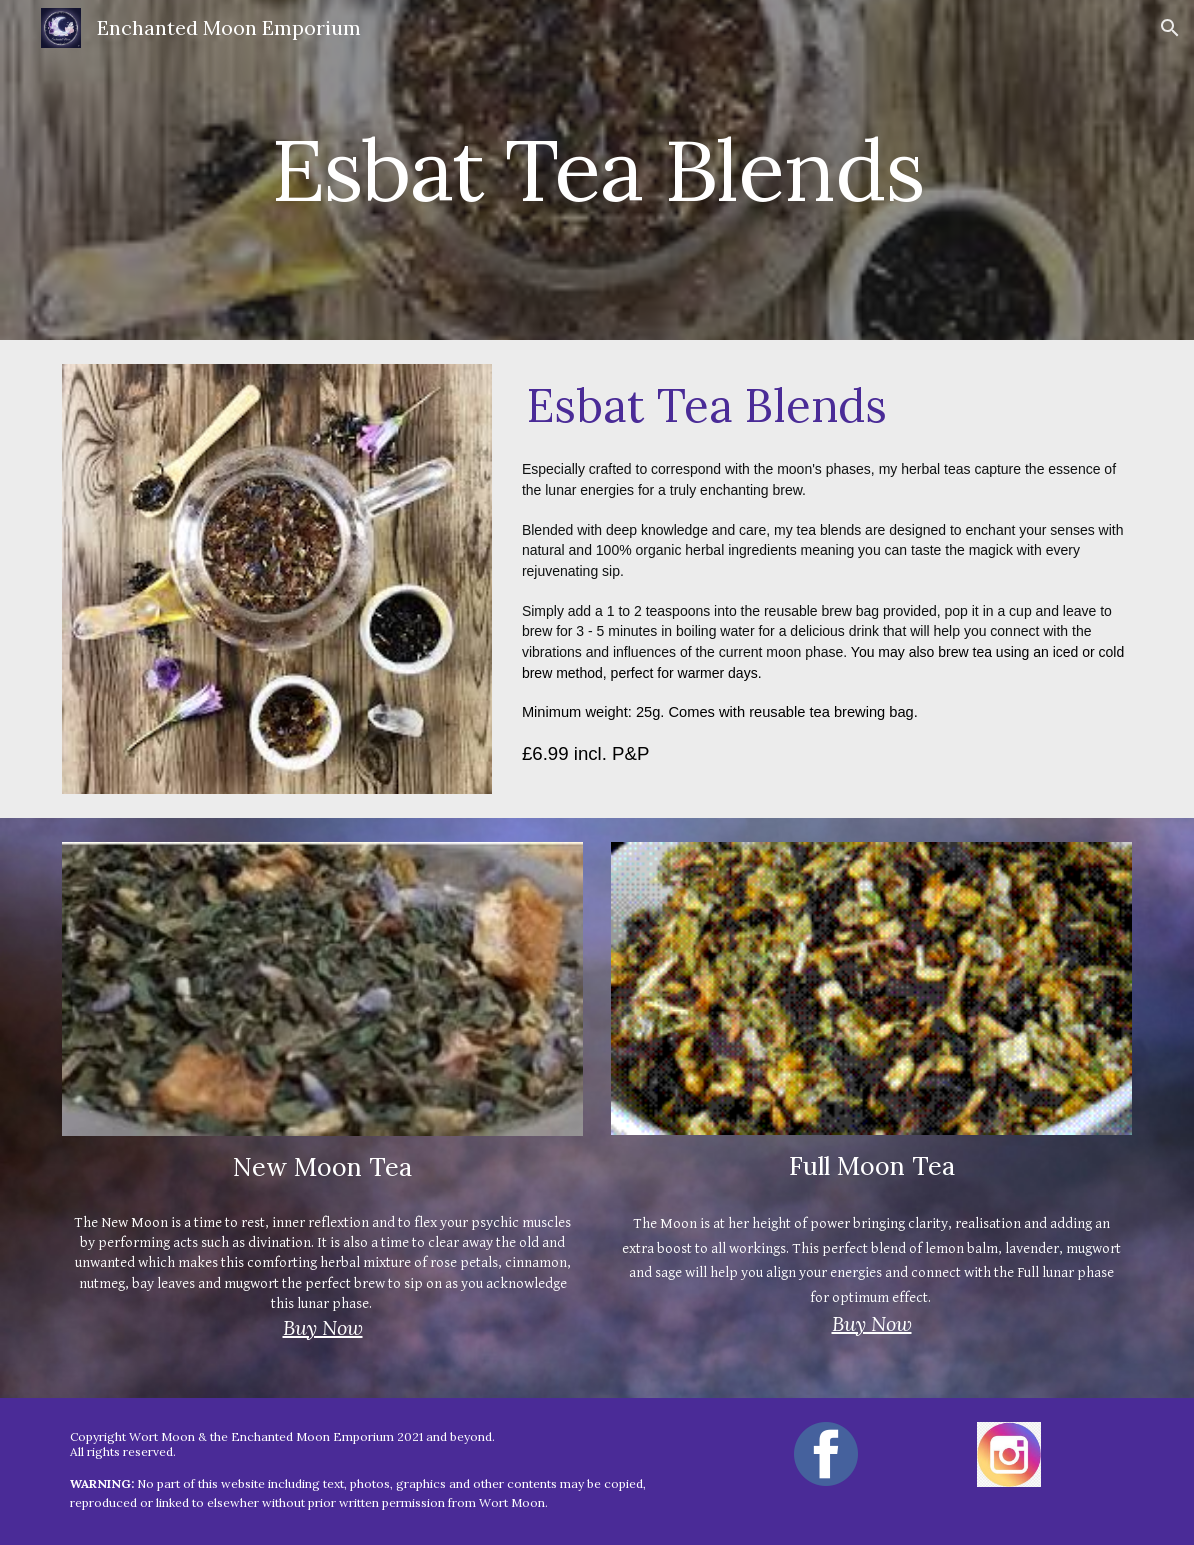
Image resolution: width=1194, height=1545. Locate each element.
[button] (1170, 28)
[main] (597, 169)
